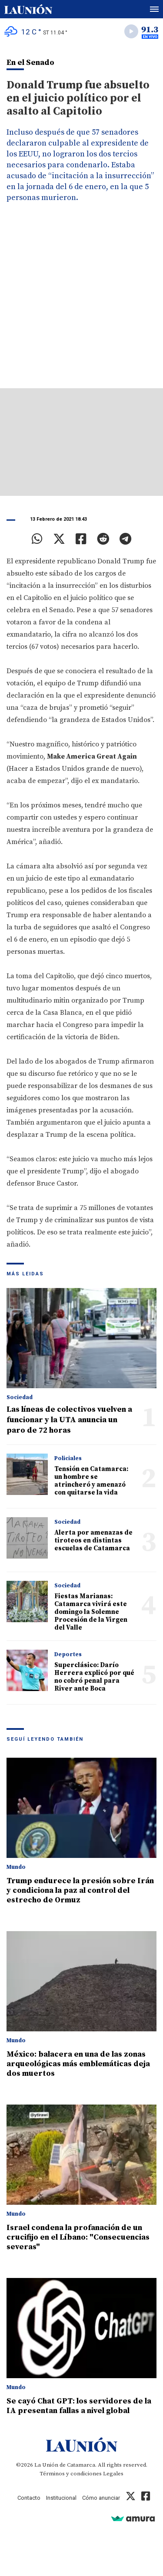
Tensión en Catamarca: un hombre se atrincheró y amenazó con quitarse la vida (91, 1481)
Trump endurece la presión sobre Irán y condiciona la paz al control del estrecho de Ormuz (80, 1890)
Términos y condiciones (71, 2473)
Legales (113, 2473)
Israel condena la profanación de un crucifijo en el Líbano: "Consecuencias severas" (78, 2237)
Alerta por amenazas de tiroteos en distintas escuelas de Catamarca (93, 1540)
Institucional (61, 2498)
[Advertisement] (81, 302)
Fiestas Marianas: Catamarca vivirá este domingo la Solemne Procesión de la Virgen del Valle (90, 1612)
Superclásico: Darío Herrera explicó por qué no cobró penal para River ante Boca (94, 1677)
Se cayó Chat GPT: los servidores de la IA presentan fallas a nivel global (79, 2406)
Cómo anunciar (101, 2498)
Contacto (28, 2498)
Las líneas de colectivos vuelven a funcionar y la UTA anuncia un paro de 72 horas (69, 1419)
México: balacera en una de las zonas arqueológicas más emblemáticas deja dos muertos (78, 2063)
